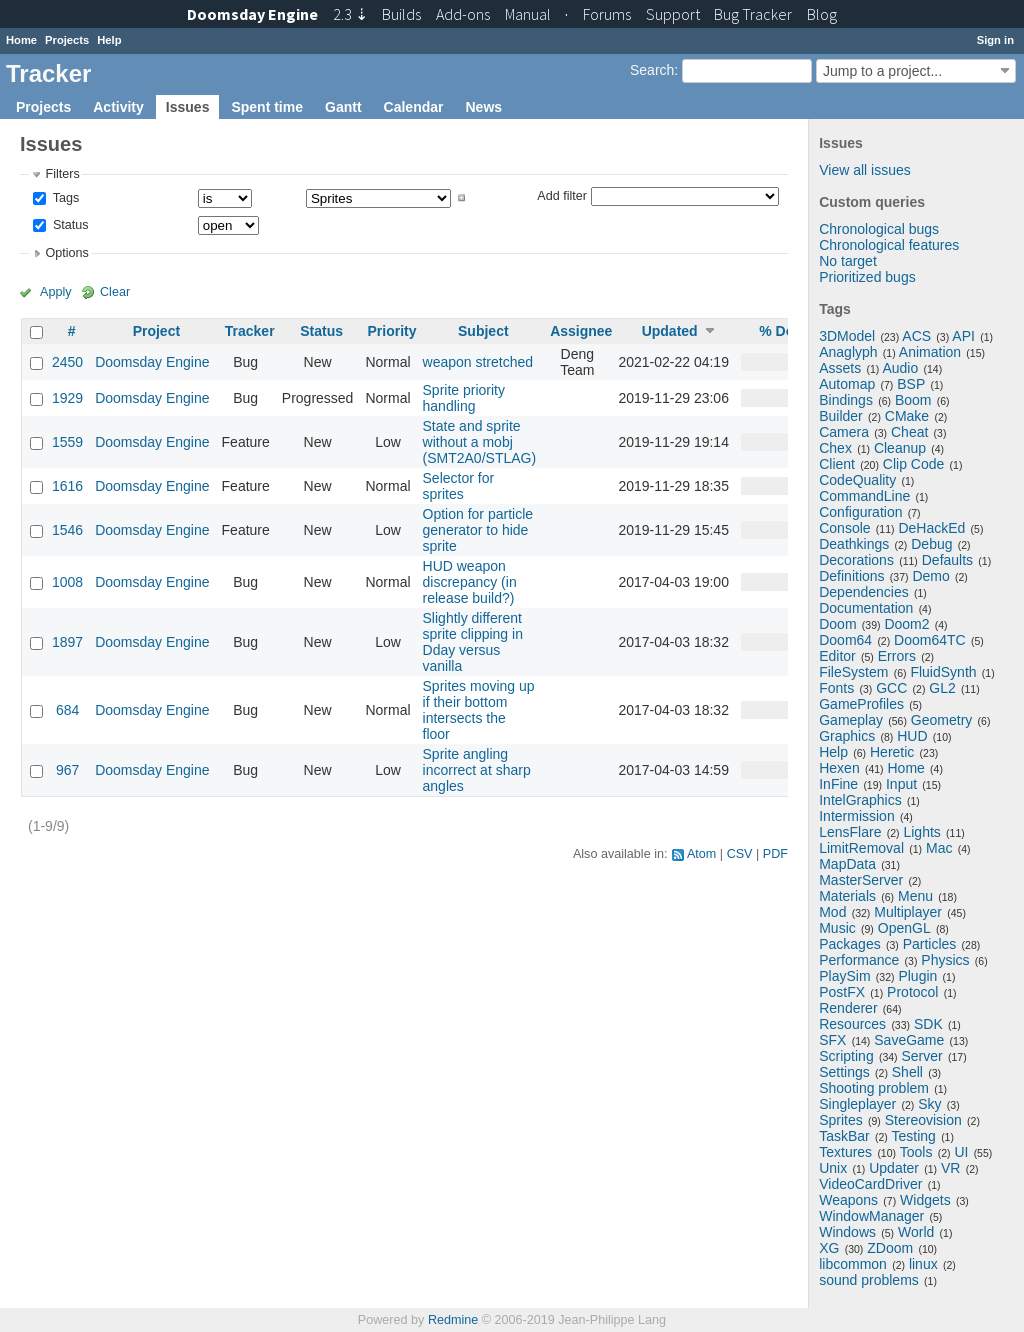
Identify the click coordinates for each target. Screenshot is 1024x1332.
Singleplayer (857, 1104)
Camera (844, 432)
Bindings (846, 400)
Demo (930, 576)
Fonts (836, 688)
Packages (849, 944)
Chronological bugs (879, 229)
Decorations (856, 560)
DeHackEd (931, 528)
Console (844, 528)
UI (961, 1152)
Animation (930, 352)
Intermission (856, 816)
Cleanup (900, 448)
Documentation (866, 608)
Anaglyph (848, 352)
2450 (67, 362)
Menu (915, 896)
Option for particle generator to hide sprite (478, 530)
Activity (118, 107)
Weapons (848, 1200)
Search (652, 70)
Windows (847, 1232)
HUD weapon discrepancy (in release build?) (470, 582)
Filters (62, 174)
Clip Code (913, 464)
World (916, 1232)
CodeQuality (857, 480)
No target (848, 261)
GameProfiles (861, 704)
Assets (840, 368)
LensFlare (850, 832)
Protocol (912, 992)
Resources (852, 1024)
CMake (907, 416)
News (483, 107)
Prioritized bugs (867, 277)
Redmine (453, 1320)
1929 (67, 398)
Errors (897, 656)
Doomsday (252, 14)
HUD (912, 736)
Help (109, 40)
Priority (391, 331)
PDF (775, 854)
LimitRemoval (861, 848)
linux (923, 1264)
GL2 (942, 688)
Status (68, 225)
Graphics (847, 736)
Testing (914, 1136)
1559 (67, 442)
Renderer (848, 1008)
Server (922, 1056)
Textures (845, 1152)
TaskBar (844, 1136)
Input (901, 784)
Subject (483, 331)
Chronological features (889, 245)
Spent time (267, 107)
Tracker (250, 331)
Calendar (414, 107)
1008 (67, 582)
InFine (838, 784)
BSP (911, 384)
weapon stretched (478, 362)
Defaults (947, 560)
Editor (837, 656)
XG (829, 1248)
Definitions (851, 576)
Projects (67, 40)
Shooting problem (874, 1088)
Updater (894, 1168)
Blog (822, 14)
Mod (832, 912)
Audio (900, 368)
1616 (67, 486)
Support (673, 14)
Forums (607, 14)
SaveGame (909, 1040)
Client (837, 464)
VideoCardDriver (870, 1184)
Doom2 (906, 624)
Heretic (892, 752)
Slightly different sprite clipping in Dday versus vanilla (473, 642)
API (963, 336)
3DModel (847, 336)
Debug (931, 544)
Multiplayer (908, 912)
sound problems (869, 1280)
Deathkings (854, 544)
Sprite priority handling (464, 398)
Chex (835, 448)
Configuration (860, 512)
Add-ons (463, 14)
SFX (832, 1040)
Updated (670, 331)
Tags (64, 198)
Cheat (909, 432)
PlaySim (844, 976)
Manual (528, 14)
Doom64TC (930, 640)
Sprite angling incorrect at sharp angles (477, 770)
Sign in (995, 40)
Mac (939, 848)
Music (837, 928)
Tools (916, 1152)
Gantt (343, 107)
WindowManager (871, 1216)
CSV (740, 854)
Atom (701, 854)
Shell (907, 1072)
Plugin (917, 976)
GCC (891, 688)
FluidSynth (943, 672)
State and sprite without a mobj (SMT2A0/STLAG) (480, 442)
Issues (188, 107)
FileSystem (853, 672)
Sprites (841, 1120)
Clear (115, 292)
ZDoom (890, 1248)
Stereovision (923, 1120)
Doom (837, 624)
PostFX (842, 992)
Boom (913, 400)
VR (950, 1168)
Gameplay (851, 720)
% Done (784, 331)
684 (67, 710)
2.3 (350, 14)
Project (156, 331)
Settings (844, 1072)
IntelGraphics (860, 800)
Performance (859, 960)
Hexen (839, 768)
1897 (67, 642)
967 (67, 770)
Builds (401, 14)
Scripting (846, 1056)
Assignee (581, 331)
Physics (945, 960)
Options (66, 253)
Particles (930, 944)
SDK (928, 1024)
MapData (847, 864)
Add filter (562, 195)
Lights (921, 832)
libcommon (853, 1264)
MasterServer (861, 880)
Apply (56, 292)
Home (21, 40)
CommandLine (864, 496)
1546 (67, 530)
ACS (916, 336)
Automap (847, 384)
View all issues (865, 170)
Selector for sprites (459, 486)
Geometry (941, 720)
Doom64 (845, 640)
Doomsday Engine (152, 362)
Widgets (925, 1200)
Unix (833, 1168)
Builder (841, 416)
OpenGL (904, 928)
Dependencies (864, 592)
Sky (929, 1104)
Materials (847, 896)
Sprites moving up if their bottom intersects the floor (479, 710)
